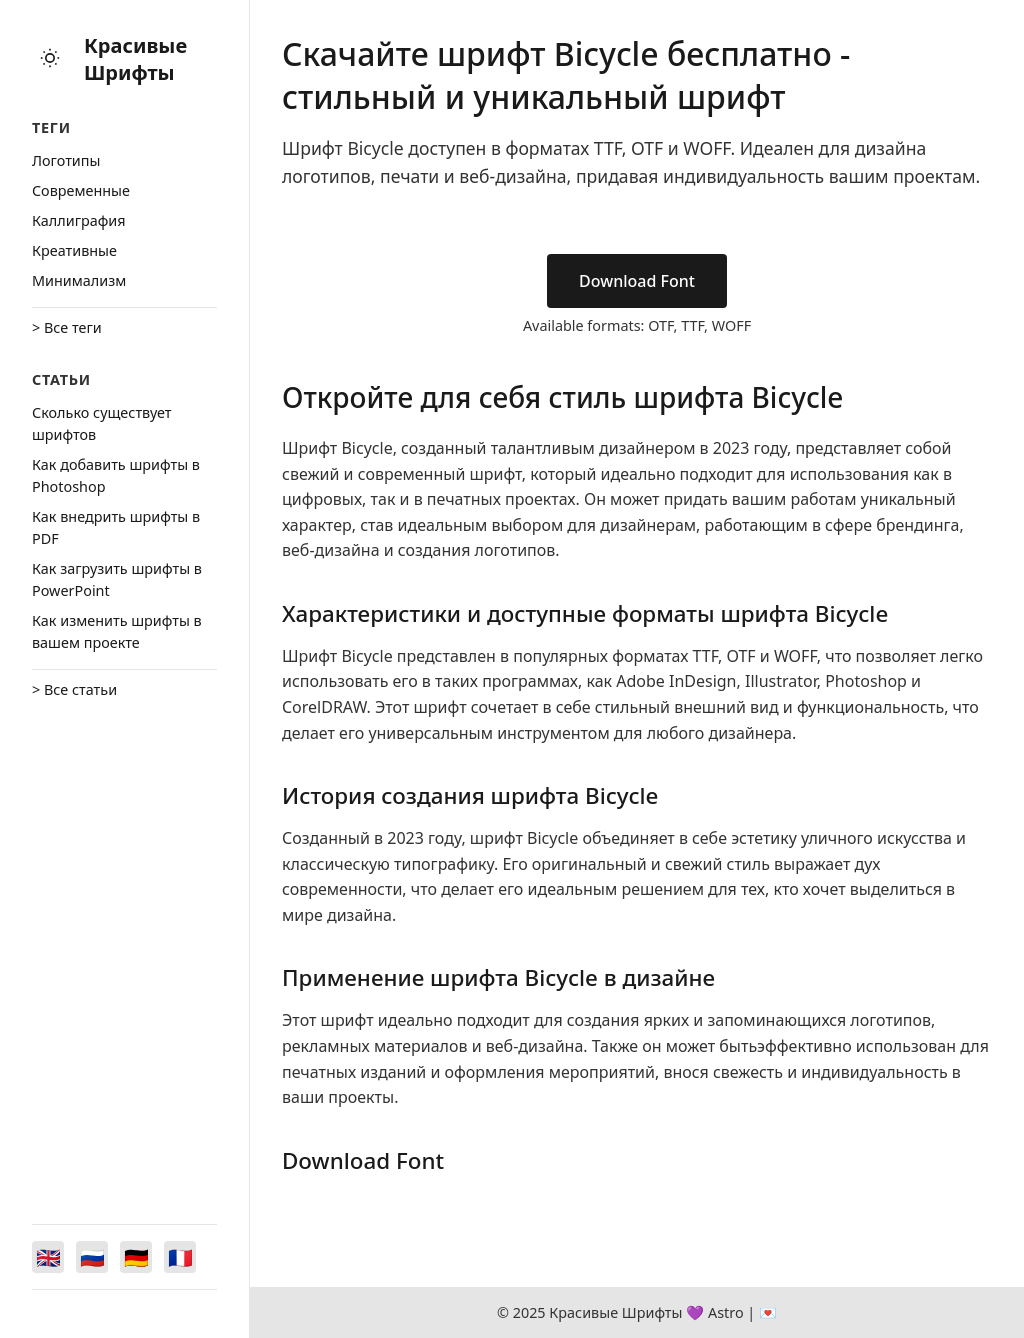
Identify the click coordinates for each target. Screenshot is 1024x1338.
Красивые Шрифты (135, 59)
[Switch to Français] (180, 1257)
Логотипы (66, 160)
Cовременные (81, 190)
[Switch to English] (48, 1257)
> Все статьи (74, 689)
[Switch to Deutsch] (136, 1257)
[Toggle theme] (50, 59)
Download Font (637, 281)
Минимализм (79, 280)
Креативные (74, 250)
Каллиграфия (79, 220)
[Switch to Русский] (92, 1257)
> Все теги (67, 327)
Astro (726, 1312)
